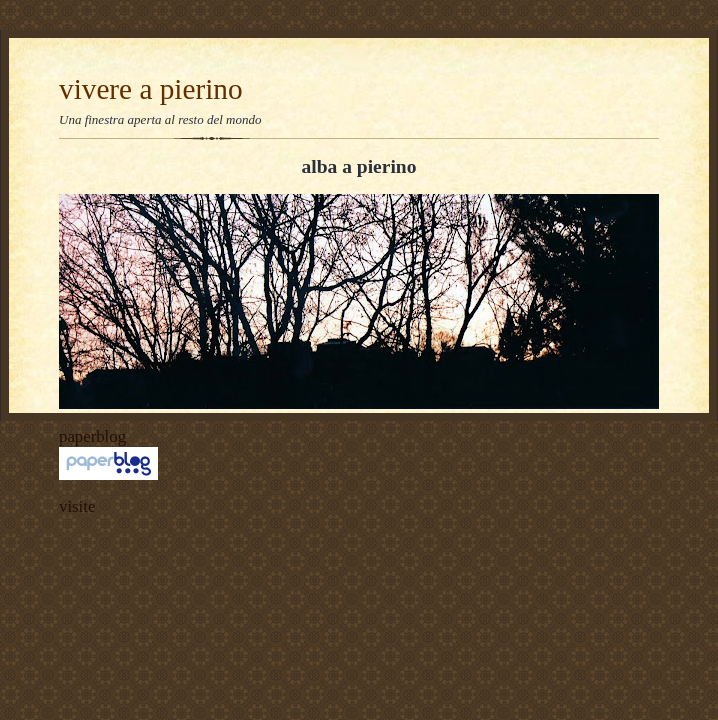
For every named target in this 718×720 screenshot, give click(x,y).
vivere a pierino (151, 89)
